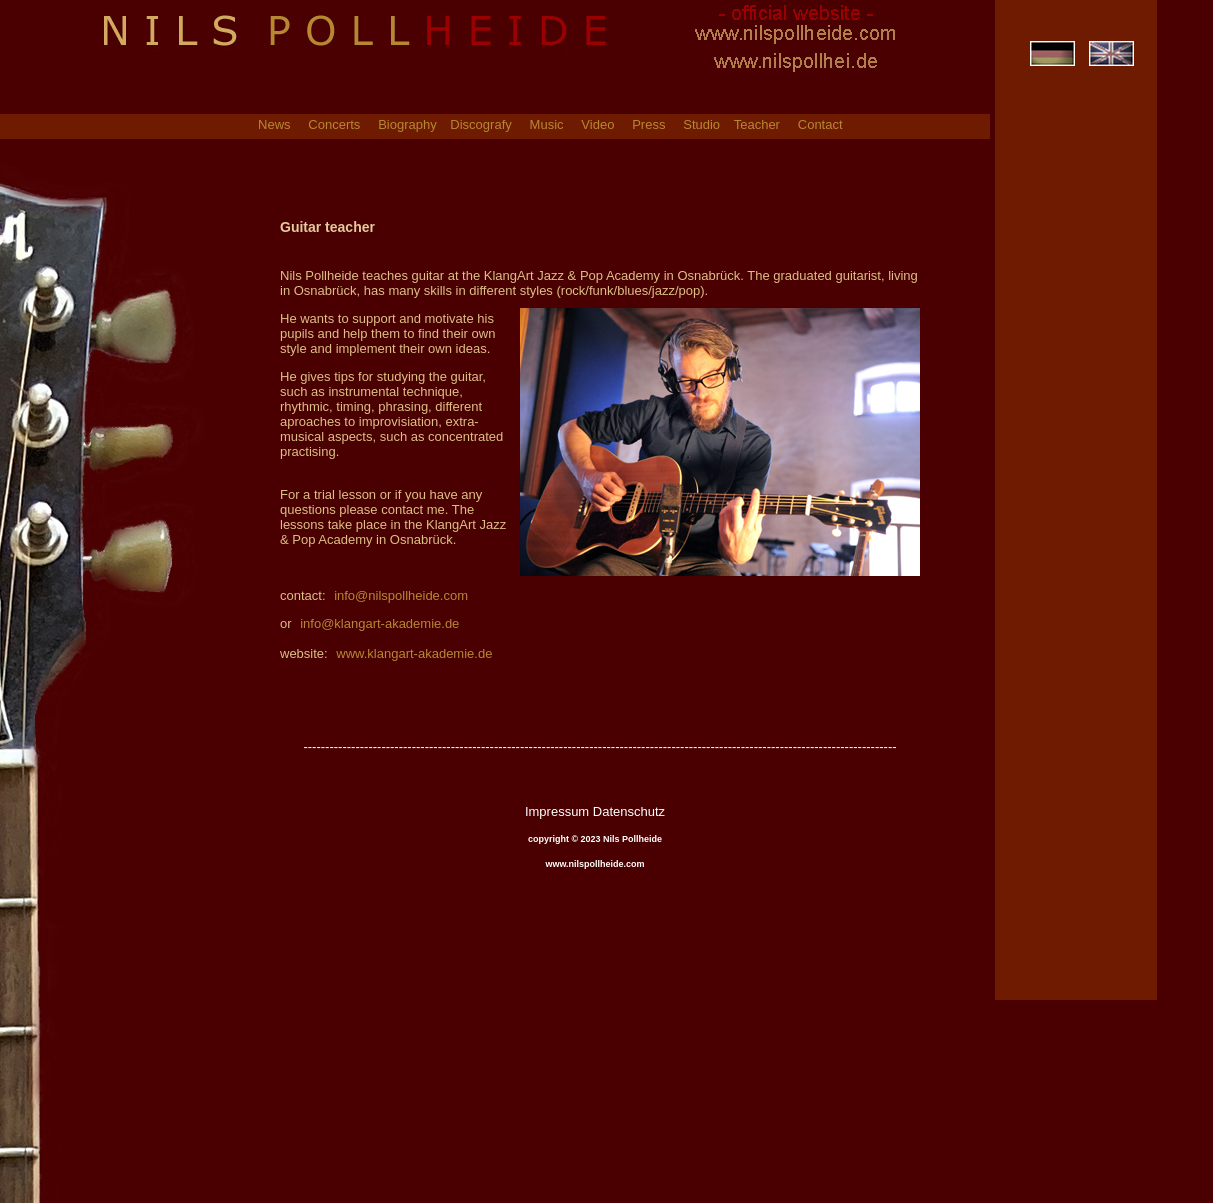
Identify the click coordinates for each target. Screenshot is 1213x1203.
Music (547, 125)
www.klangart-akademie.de (413, 653)
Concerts (334, 125)
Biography (409, 125)
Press (648, 125)
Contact (820, 125)
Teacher (757, 125)
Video (597, 125)
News (274, 125)
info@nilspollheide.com (400, 595)
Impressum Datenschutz (595, 811)
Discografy (480, 125)
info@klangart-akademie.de (379, 623)
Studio (703, 125)
